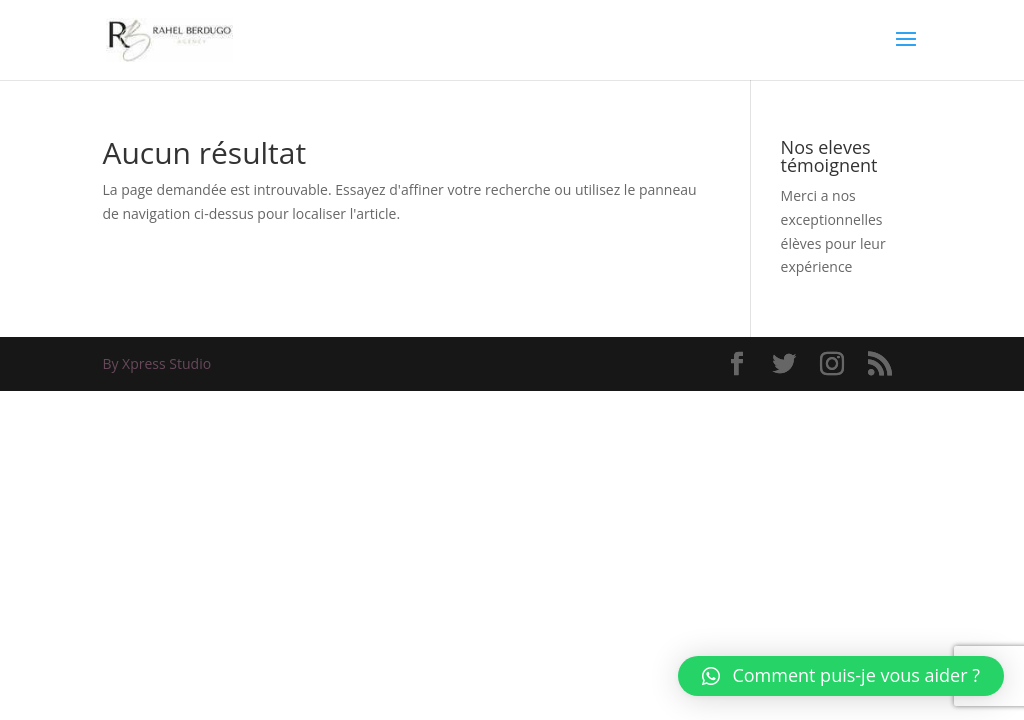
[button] (841, 676)
